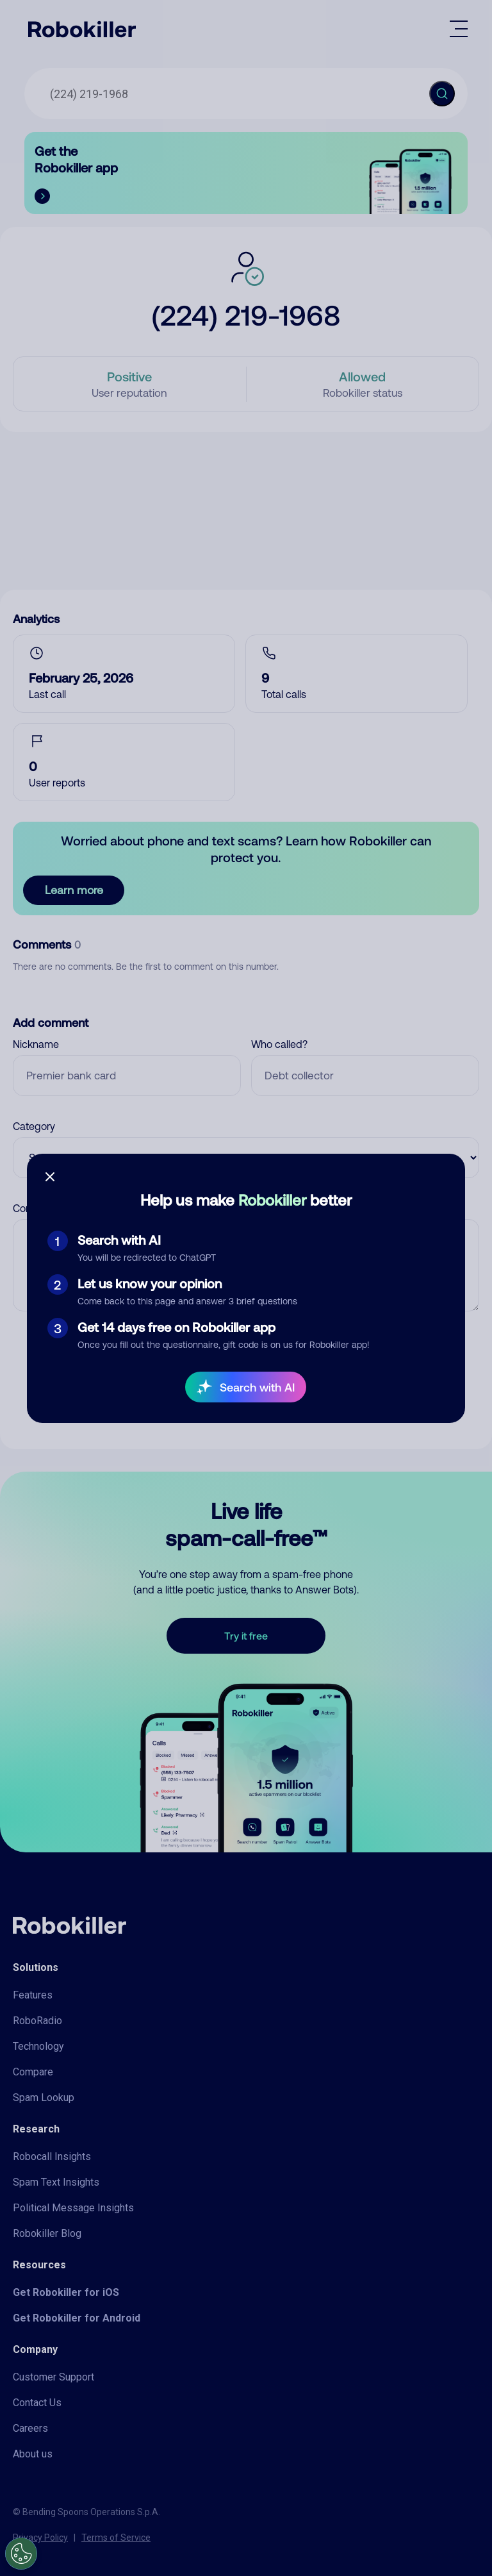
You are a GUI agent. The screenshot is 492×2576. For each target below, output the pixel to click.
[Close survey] (50, 1176)
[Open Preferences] (21, 2554)
